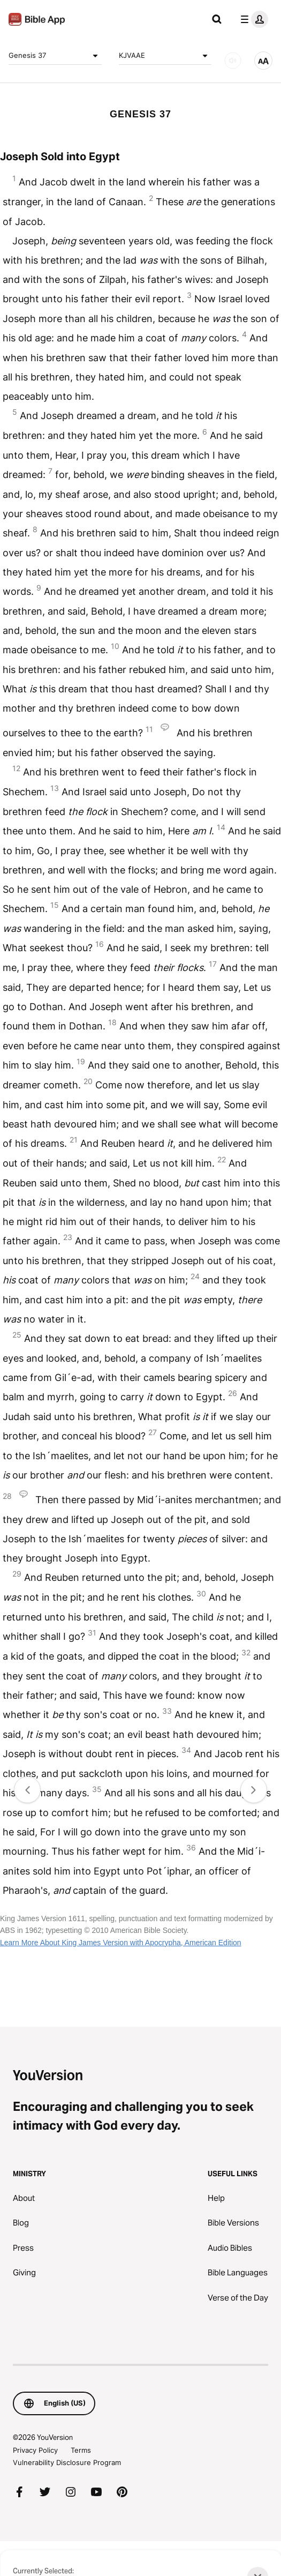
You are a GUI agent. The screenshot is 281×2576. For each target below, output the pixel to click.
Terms (81, 2450)
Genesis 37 (55, 55)
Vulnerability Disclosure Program (67, 2462)
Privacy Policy (35, 2450)
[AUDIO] (232, 60)
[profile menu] (252, 19)
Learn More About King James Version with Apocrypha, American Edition (120, 1942)
